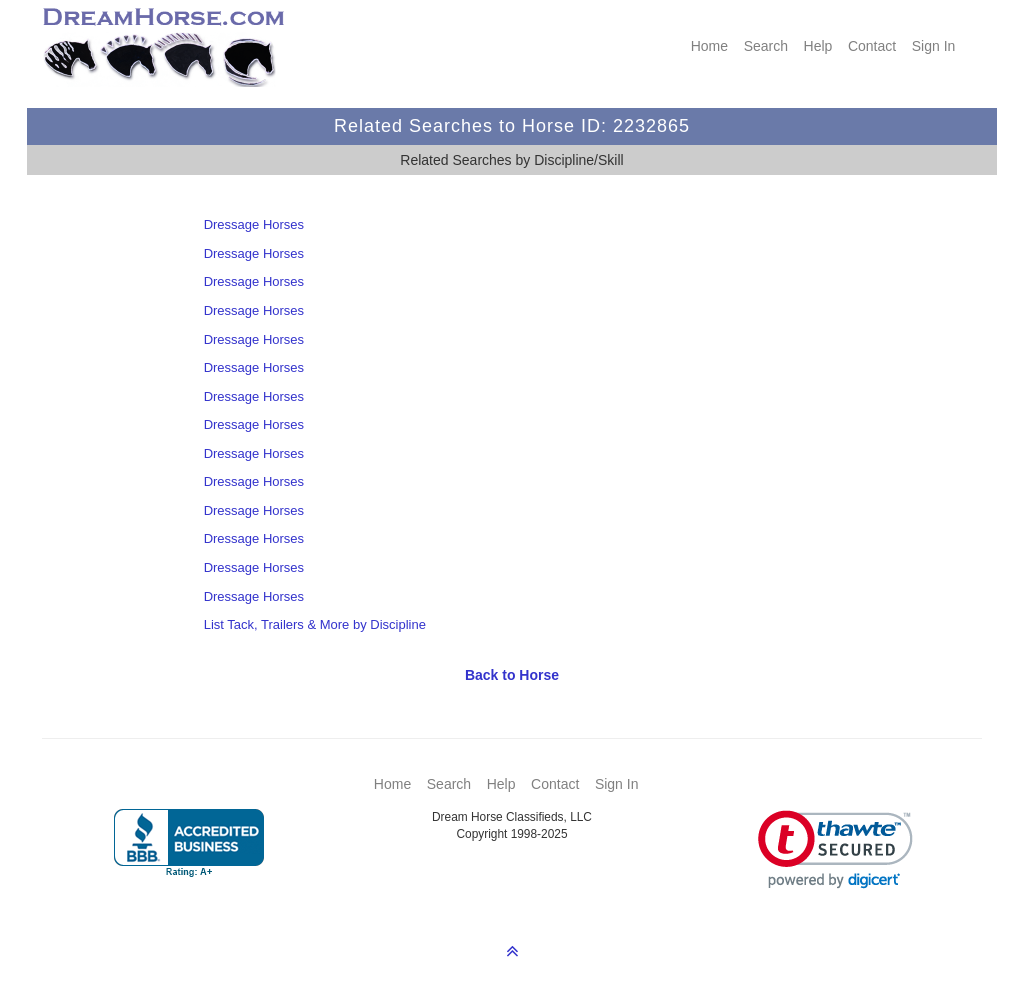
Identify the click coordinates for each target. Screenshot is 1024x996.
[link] (835, 849)
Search (766, 46)
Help (818, 46)
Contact (872, 46)
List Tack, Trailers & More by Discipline (315, 624)
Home (709, 46)
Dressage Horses (254, 224)
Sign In (934, 46)
